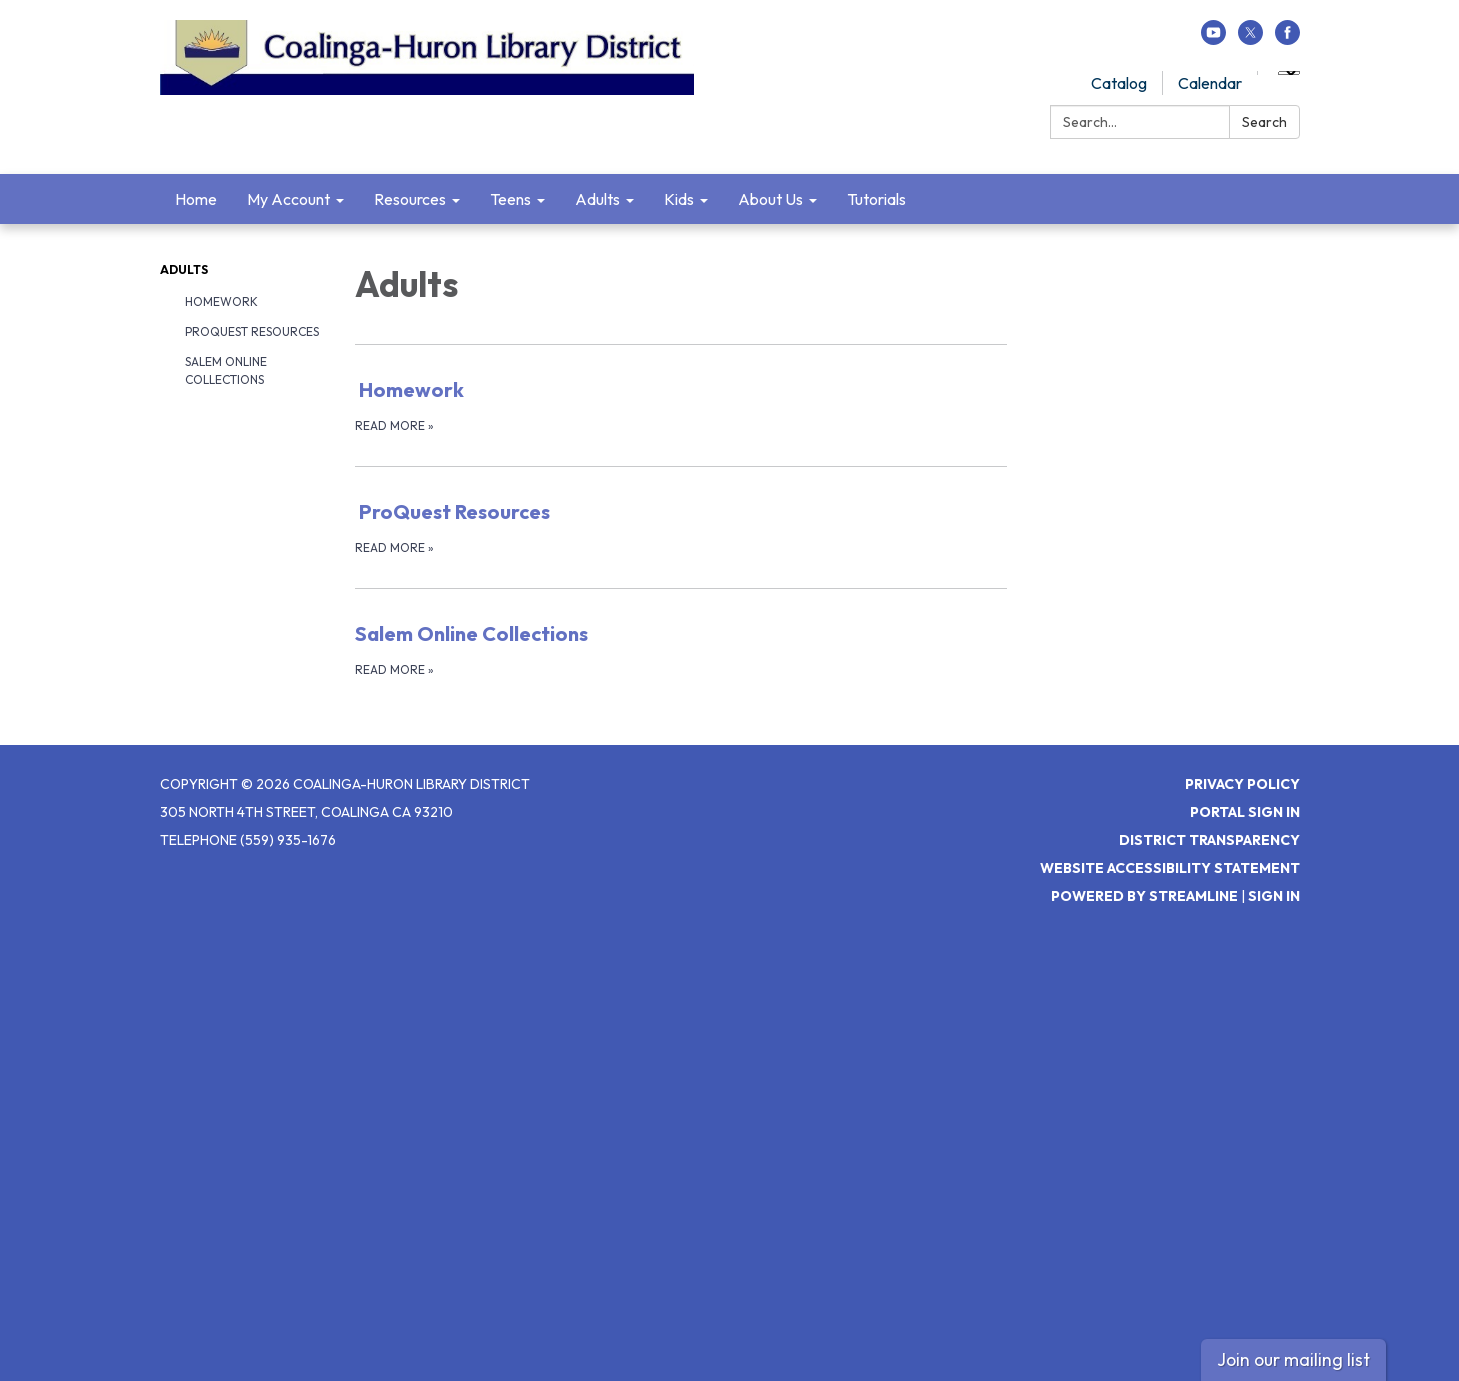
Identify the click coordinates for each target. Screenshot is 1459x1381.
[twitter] (1250, 39)
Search (1264, 122)
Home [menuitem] (196, 199)
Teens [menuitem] (510, 199)
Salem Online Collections (226, 370)
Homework (221, 301)
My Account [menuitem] (288, 199)
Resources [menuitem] (410, 199)
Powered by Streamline (1144, 896)
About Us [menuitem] (770, 199)
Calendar (1210, 83)
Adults (184, 269)
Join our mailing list (1293, 1359)
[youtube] (1213, 39)
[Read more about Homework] (681, 405)
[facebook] (1287, 39)
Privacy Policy (1242, 784)
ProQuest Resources (252, 331)
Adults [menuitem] (597, 199)
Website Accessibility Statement (1170, 868)
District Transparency (1209, 840)
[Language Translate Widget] (1289, 73)
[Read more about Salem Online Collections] (681, 649)
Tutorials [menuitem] (876, 199)
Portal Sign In (1245, 812)
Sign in (1274, 896)
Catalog (1119, 83)
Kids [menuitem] (679, 199)
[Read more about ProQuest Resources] (681, 527)
